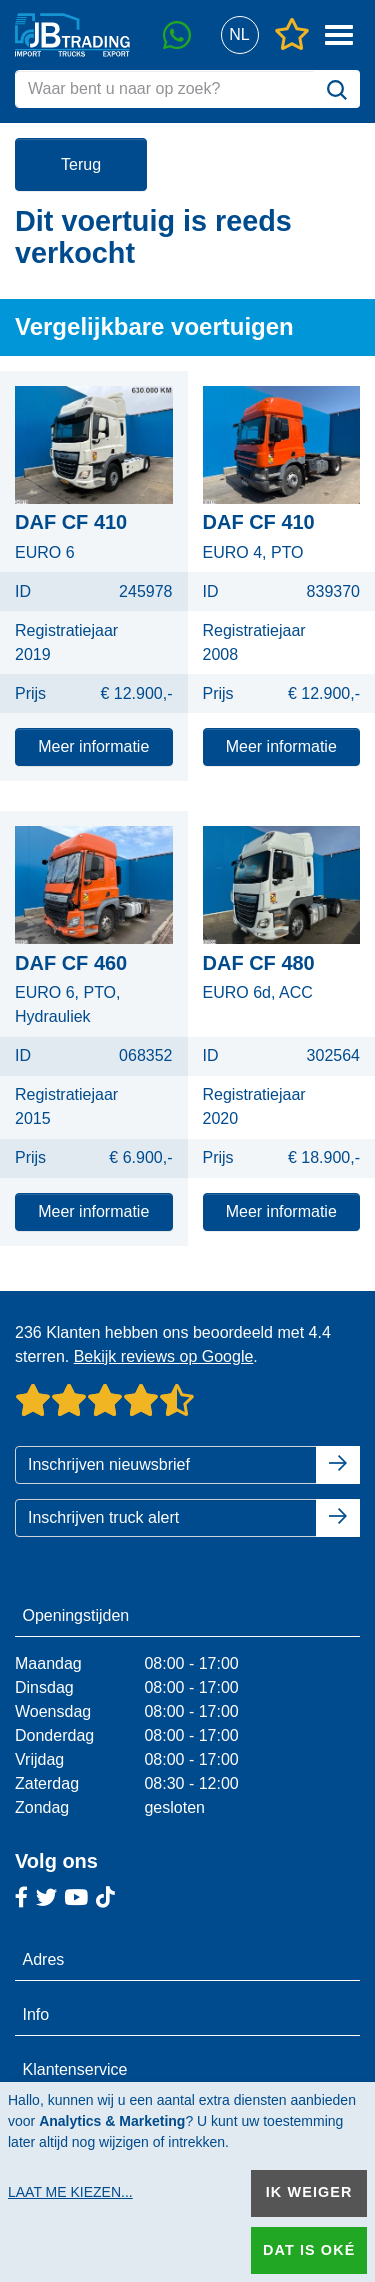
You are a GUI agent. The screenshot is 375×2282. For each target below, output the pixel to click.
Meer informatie (93, 746)
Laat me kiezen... (70, 2192)
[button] (239, 35)
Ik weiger (309, 2192)
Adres (44, 1959)
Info (36, 2014)
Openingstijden (76, 1615)
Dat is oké (309, 2250)
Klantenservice (75, 2069)
